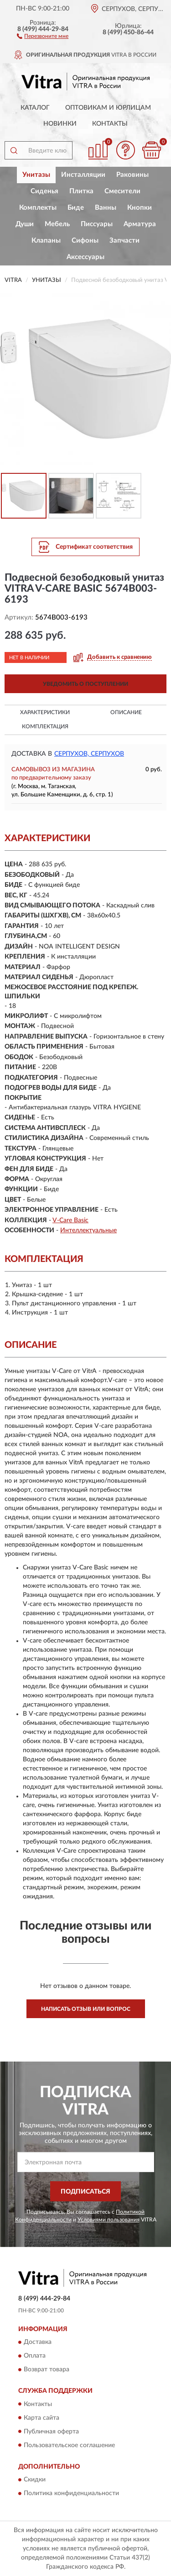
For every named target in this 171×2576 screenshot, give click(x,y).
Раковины (132, 174)
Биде (75, 207)
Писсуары (97, 224)
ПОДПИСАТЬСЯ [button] (85, 2192)
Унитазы (36, 174)
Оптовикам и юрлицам (108, 108)
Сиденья (44, 191)
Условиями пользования (109, 2219)
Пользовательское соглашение (69, 2445)
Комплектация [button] (45, 726)
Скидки (35, 2479)
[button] (42, 35)
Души (25, 224)
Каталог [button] (35, 108)
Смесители (122, 191)
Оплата (35, 2356)
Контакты (110, 124)
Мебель (57, 224)
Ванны (105, 207)
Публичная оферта (51, 2431)
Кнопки (139, 207)
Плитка (81, 191)
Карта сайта (41, 2418)
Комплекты (38, 207)
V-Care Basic (70, 1220)
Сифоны (85, 240)
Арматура (140, 224)
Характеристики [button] (45, 712)
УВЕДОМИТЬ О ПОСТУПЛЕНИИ (85, 684)
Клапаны (46, 240)
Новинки (60, 124)
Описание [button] (126, 712)
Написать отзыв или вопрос (85, 2009)
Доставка (38, 2342)
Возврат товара (46, 2370)
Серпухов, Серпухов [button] (89, 754)
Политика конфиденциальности (71, 2493)
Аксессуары (85, 257)
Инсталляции (83, 174)
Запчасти (124, 240)
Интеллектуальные (88, 1230)
